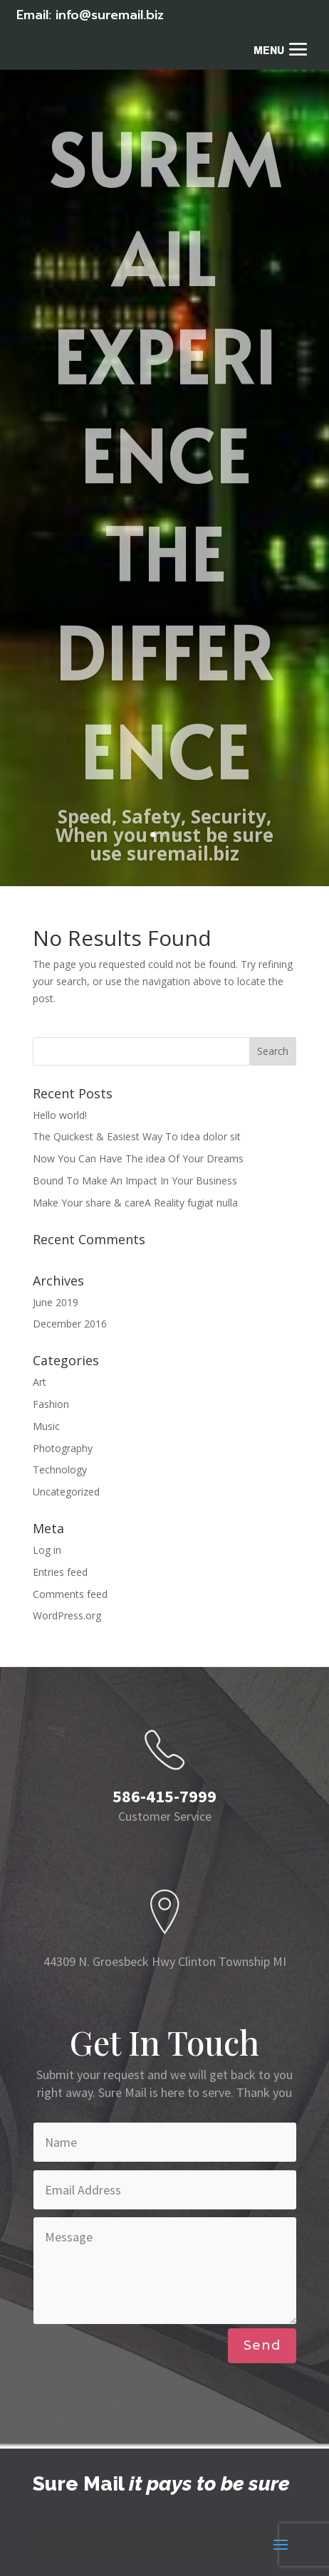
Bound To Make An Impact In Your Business (135, 1180)
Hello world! (60, 1115)
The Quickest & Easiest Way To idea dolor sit (137, 1136)
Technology (60, 1469)
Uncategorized (66, 1491)
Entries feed (60, 1572)
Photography (63, 1448)
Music (46, 1426)
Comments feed (70, 1594)
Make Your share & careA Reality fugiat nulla (135, 1202)
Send (262, 2345)
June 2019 (55, 1302)
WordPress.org (67, 1615)
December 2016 (70, 1323)
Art (39, 1382)
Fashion (51, 1404)
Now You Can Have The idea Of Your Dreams (138, 1158)
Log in (47, 1550)
